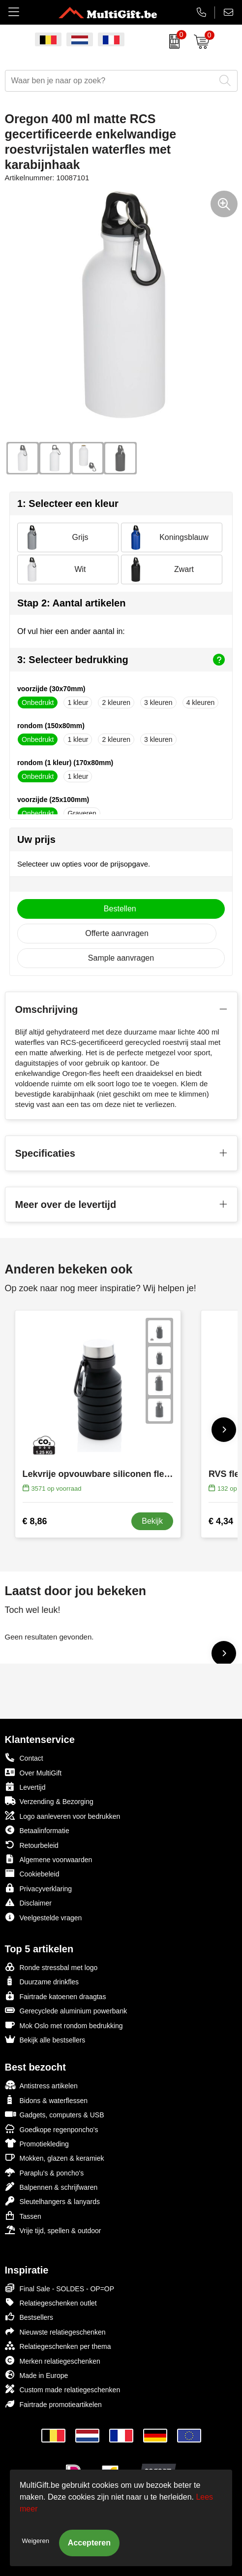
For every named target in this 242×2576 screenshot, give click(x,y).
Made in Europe (36, 2374)
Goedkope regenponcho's (51, 2129)
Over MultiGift (33, 1772)
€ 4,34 (221, 1521)
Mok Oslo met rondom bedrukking (64, 2025)
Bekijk (152, 1521)
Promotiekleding (37, 2143)
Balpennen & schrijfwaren (51, 2186)
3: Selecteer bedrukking (121, 660)
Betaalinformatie (37, 1830)
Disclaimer (28, 1902)
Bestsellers (29, 2316)
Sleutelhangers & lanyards (52, 2201)
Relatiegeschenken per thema (58, 2345)
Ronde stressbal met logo (51, 1967)
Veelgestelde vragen (43, 1917)
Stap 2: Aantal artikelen (71, 603)
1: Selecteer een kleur (68, 503)
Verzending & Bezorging (49, 1801)
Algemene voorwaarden (48, 1859)
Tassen (23, 2215)
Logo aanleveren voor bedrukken (63, 1815)
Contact (24, 1757)
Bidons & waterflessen (46, 2100)
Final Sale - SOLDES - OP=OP (60, 2288)
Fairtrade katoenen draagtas (55, 1996)
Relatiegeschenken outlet (51, 2302)
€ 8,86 (35, 1521)
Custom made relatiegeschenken (63, 2389)
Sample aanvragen (121, 958)
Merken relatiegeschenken (52, 2360)
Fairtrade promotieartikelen (53, 2404)
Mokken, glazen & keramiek (54, 2157)
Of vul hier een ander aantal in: (71, 631)
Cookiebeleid (32, 1873)
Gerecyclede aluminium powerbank (66, 2010)
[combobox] (110, 80)
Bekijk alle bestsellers (45, 2039)
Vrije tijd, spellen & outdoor (53, 2230)
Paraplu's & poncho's (44, 2172)
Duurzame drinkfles (42, 1981)
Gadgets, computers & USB (54, 2114)
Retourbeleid (32, 1844)
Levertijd (25, 1786)
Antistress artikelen (41, 2085)
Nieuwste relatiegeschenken (55, 2331)
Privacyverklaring (38, 1888)
